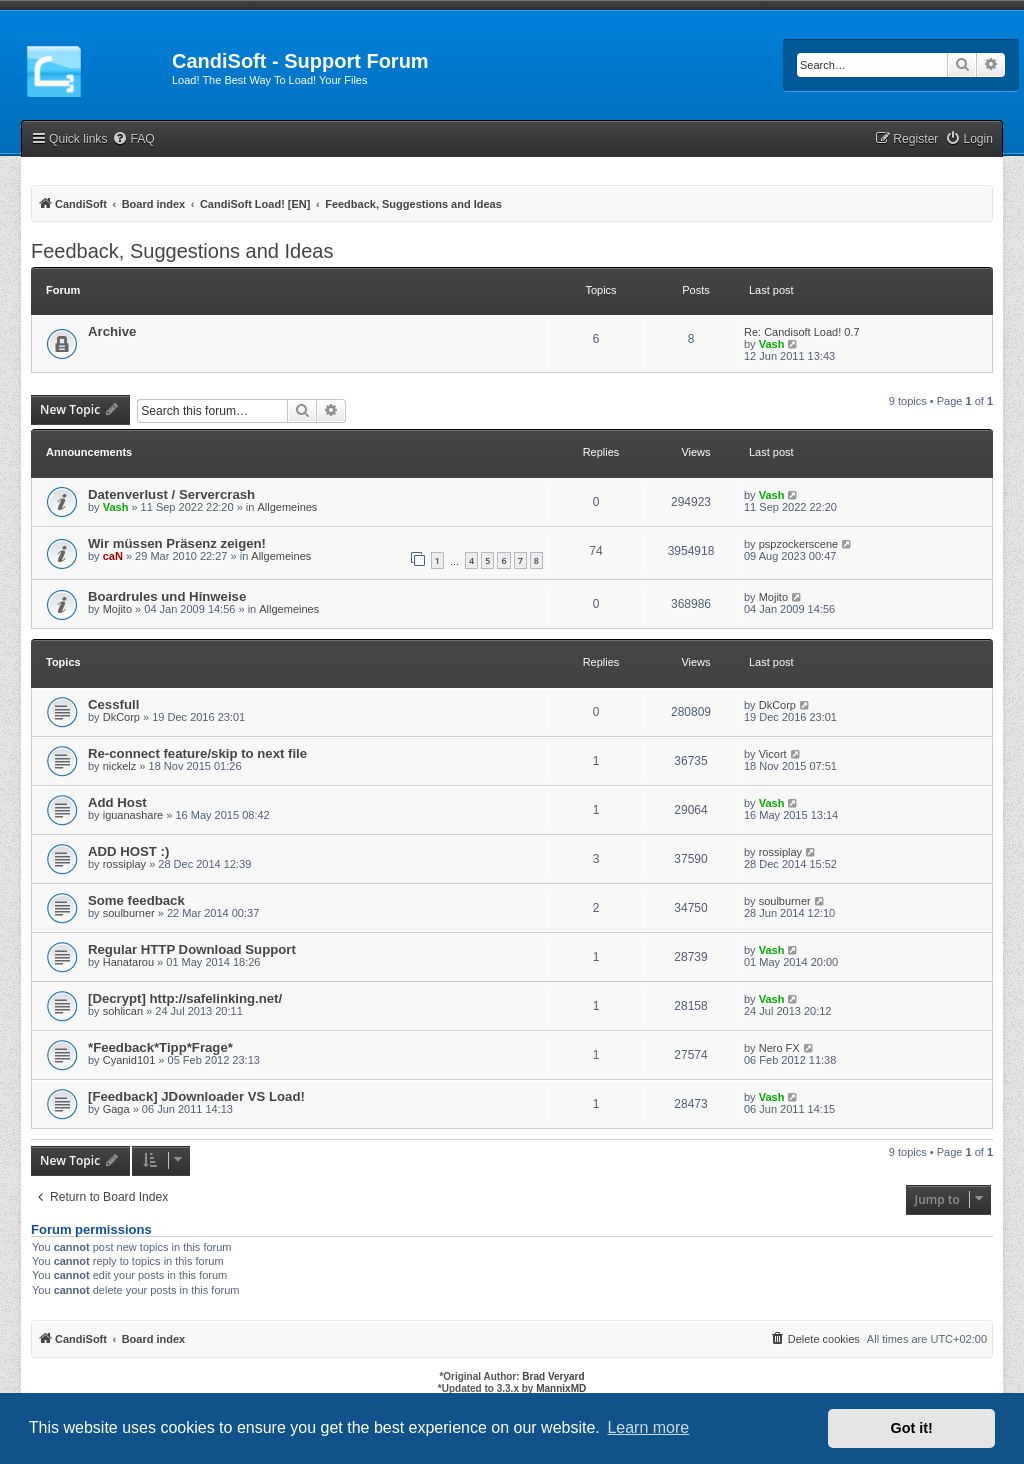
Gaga (116, 1109)
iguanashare (133, 815)
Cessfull (113, 704)
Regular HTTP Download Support (192, 949)
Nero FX (779, 1048)
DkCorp (121, 717)
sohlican (123, 1011)
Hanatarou (128, 962)
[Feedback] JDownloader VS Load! (196, 1096)
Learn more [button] (648, 1427)
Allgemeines (287, 507)
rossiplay (124, 864)
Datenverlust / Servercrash (171, 494)
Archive (112, 331)
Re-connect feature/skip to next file (197, 753)
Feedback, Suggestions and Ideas (182, 251)
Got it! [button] (912, 1428)
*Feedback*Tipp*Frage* (160, 1047)
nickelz (120, 766)
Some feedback (136, 900)
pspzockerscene (799, 544)
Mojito (117, 609)
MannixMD (561, 1388)
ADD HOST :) (128, 851)
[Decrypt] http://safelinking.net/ (185, 998)
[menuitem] (133, 139)
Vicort (773, 754)
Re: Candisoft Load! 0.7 (802, 332)
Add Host (117, 802)
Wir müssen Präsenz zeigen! (177, 543)
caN (113, 556)
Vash (772, 344)
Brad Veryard (553, 1376)
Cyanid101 (129, 1060)
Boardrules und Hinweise (167, 596)
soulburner (129, 913)
